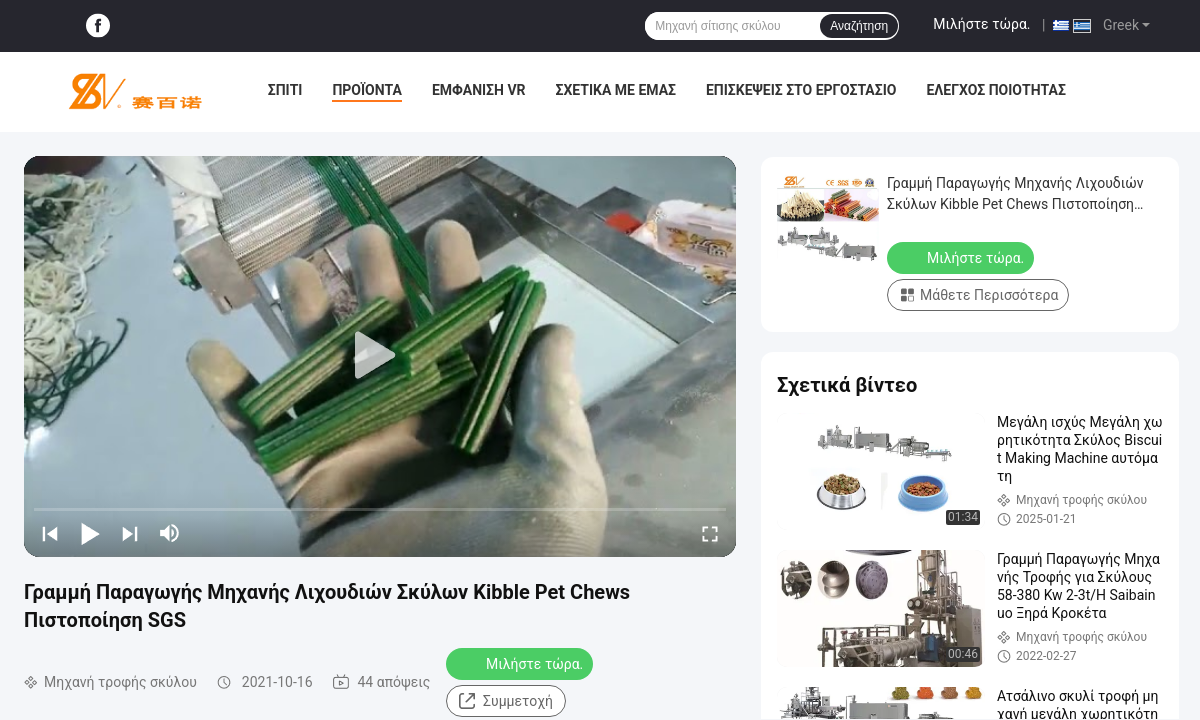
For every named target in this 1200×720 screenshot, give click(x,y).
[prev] (50, 533)
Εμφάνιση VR (479, 90)
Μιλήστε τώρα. (981, 24)
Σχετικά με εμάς (616, 90)
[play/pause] (90, 533)
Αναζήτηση (859, 26)
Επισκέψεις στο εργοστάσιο (801, 90)
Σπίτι (285, 90)
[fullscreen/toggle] (710, 533)
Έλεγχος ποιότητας (995, 90)
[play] (380, 356)
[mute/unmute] (170, 533)
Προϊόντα (367, 90)
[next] (130, 533)
